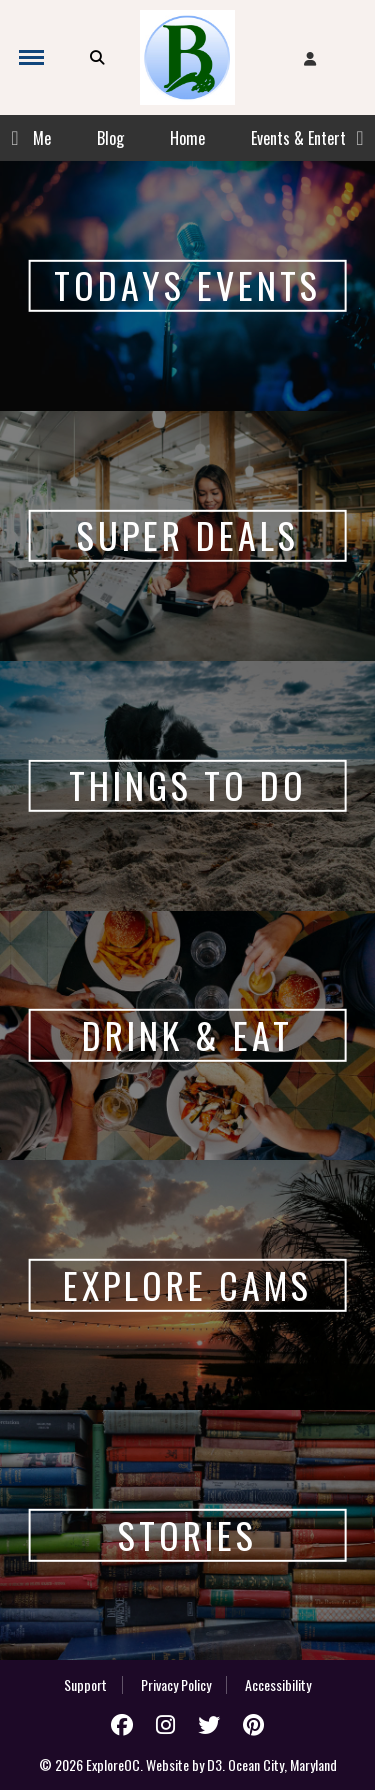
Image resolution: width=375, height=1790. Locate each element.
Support (85, 1685)
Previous (15, 138)
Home (187, 138)
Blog (110, 138)
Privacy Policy (176, 1685)
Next (360, 138)
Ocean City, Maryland (282, 1764)
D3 (214, 1764)
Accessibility (278, 1685)
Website (167, 1764)
